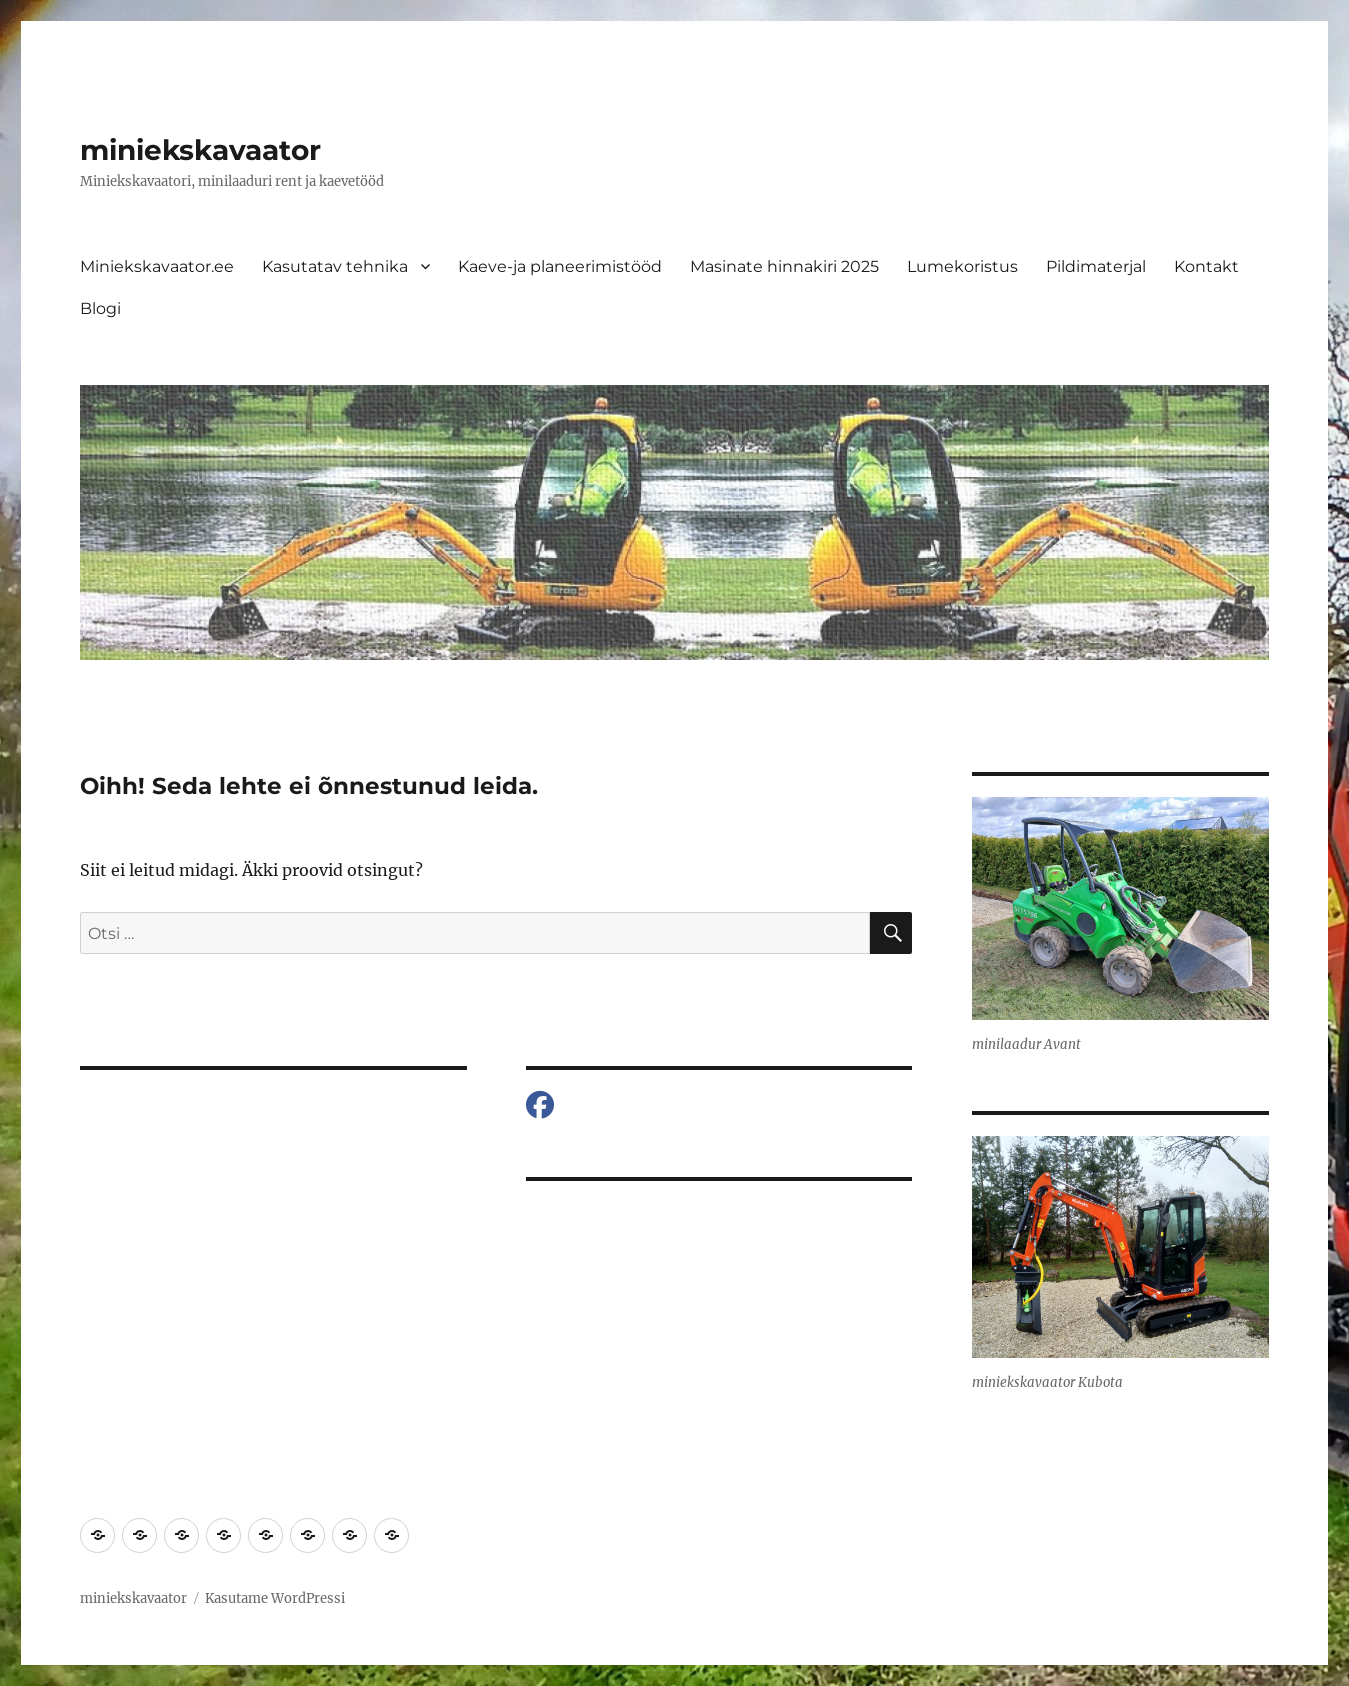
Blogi (100, 308)
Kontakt (1206, 266)
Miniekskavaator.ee (157, 266)
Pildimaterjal (1096, 266)
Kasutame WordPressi (275, 1598)
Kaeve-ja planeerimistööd (560, 266)
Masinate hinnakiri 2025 (784, 266)
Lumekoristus (962, 266)
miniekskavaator (200, 150)
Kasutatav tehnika (335, 266)
